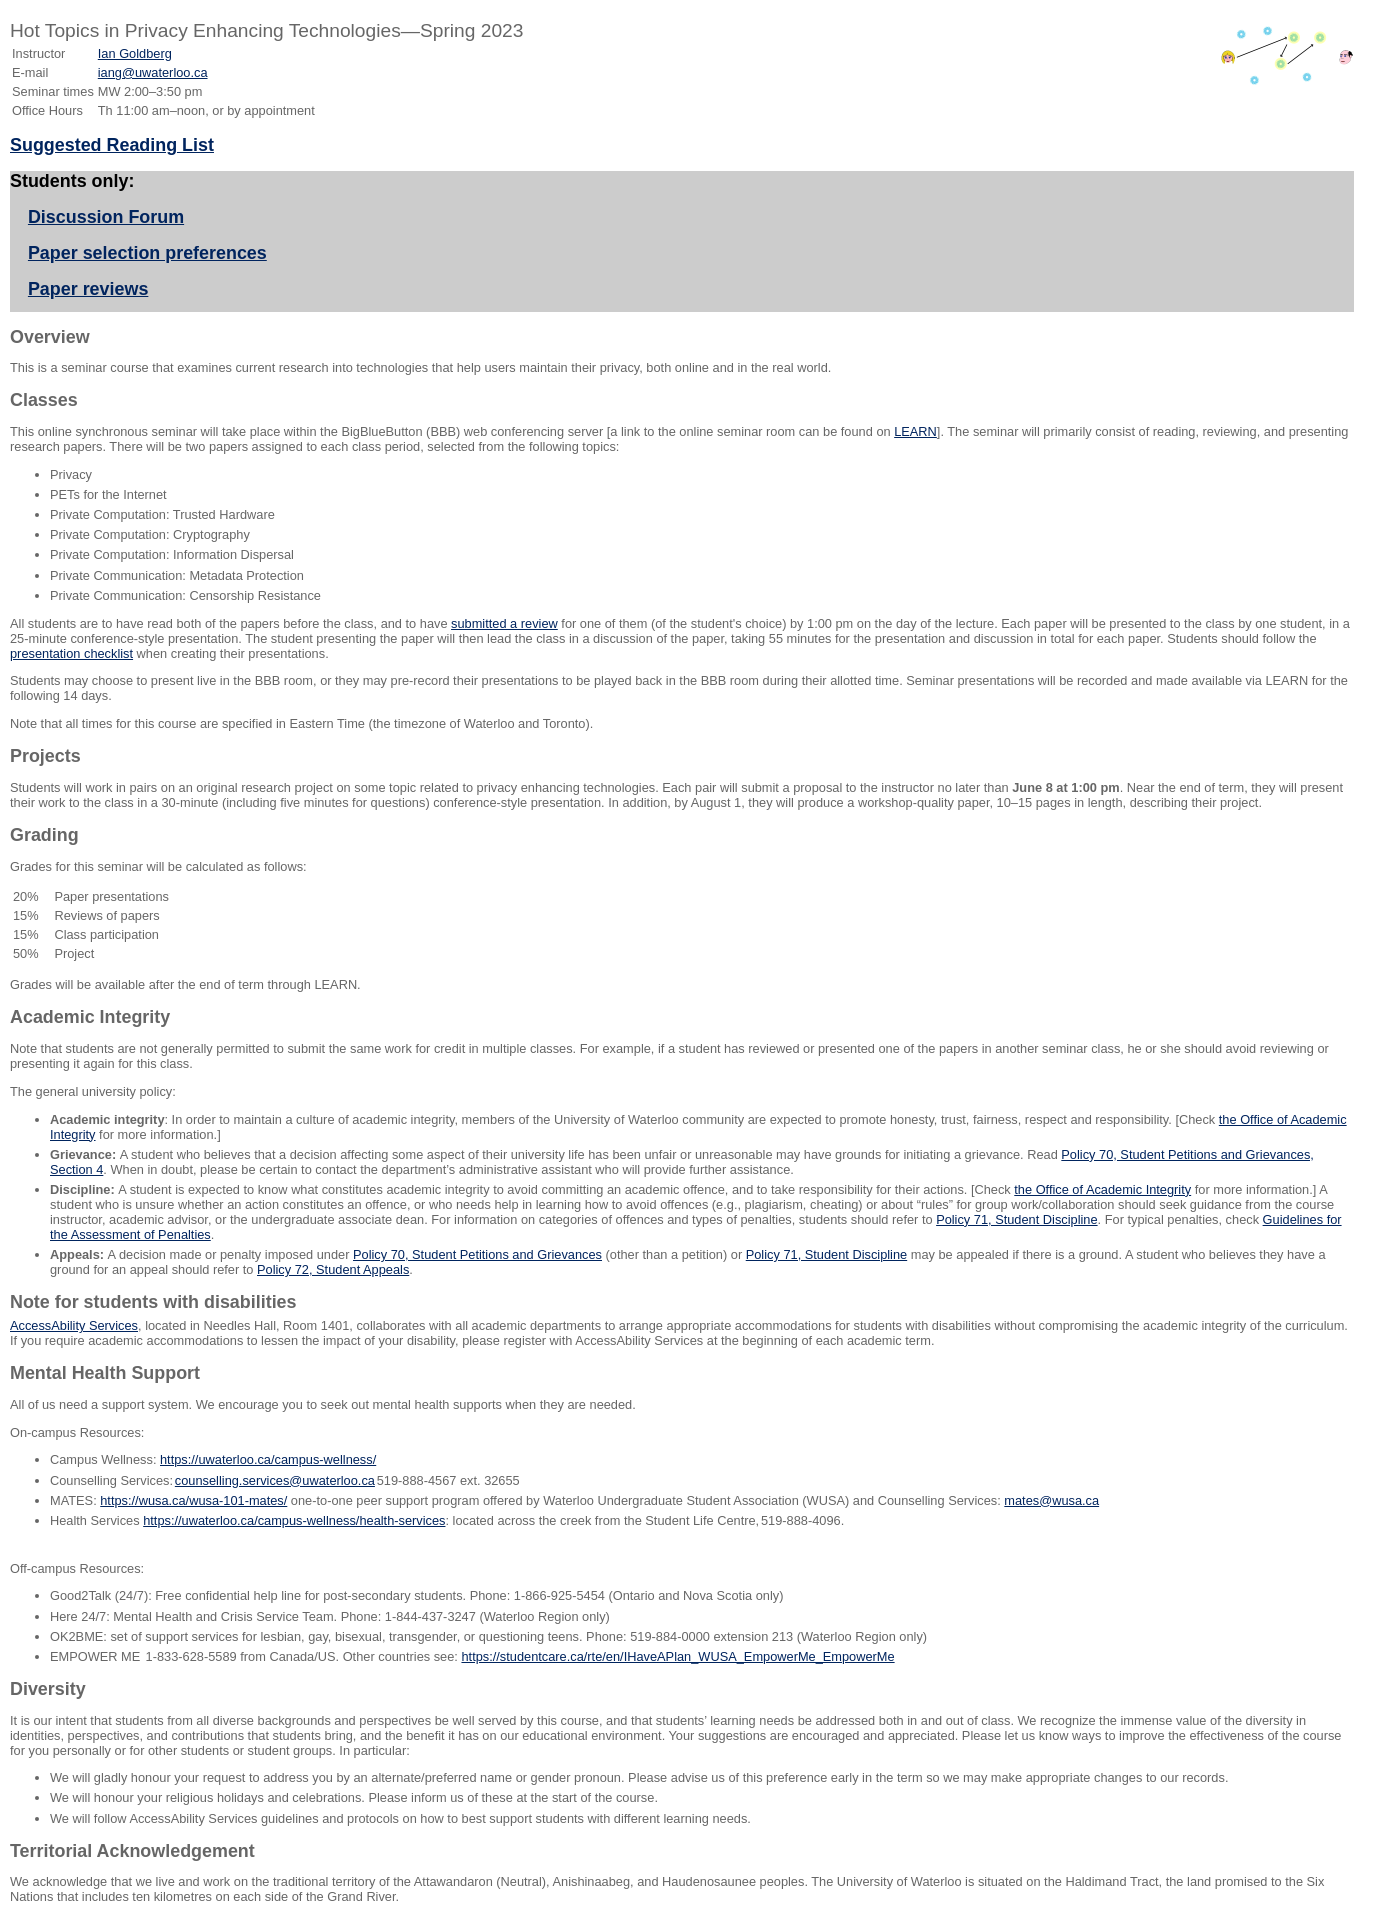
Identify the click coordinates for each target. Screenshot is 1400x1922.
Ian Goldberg (135, 53)
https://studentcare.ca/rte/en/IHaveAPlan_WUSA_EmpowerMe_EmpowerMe (677, 1656)
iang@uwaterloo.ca (153, 72)
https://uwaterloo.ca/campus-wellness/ (268, 1459)
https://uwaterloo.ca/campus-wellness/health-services (294, 1520)
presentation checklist (71, 653)
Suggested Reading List (112, 145)
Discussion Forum (106, 217)
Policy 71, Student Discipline (1016, 1219)
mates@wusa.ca (1051, 1500)
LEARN (915, 431)
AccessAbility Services (74, 1325)
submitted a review (504, 623)
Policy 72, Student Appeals (333, 1269)
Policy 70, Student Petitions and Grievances (477, 1254)
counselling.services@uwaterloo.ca (275, 1480)
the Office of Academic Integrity (1102, 1189)
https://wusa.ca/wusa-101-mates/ (193, 1500)
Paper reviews (88, 289)
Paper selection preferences (147, 253)
